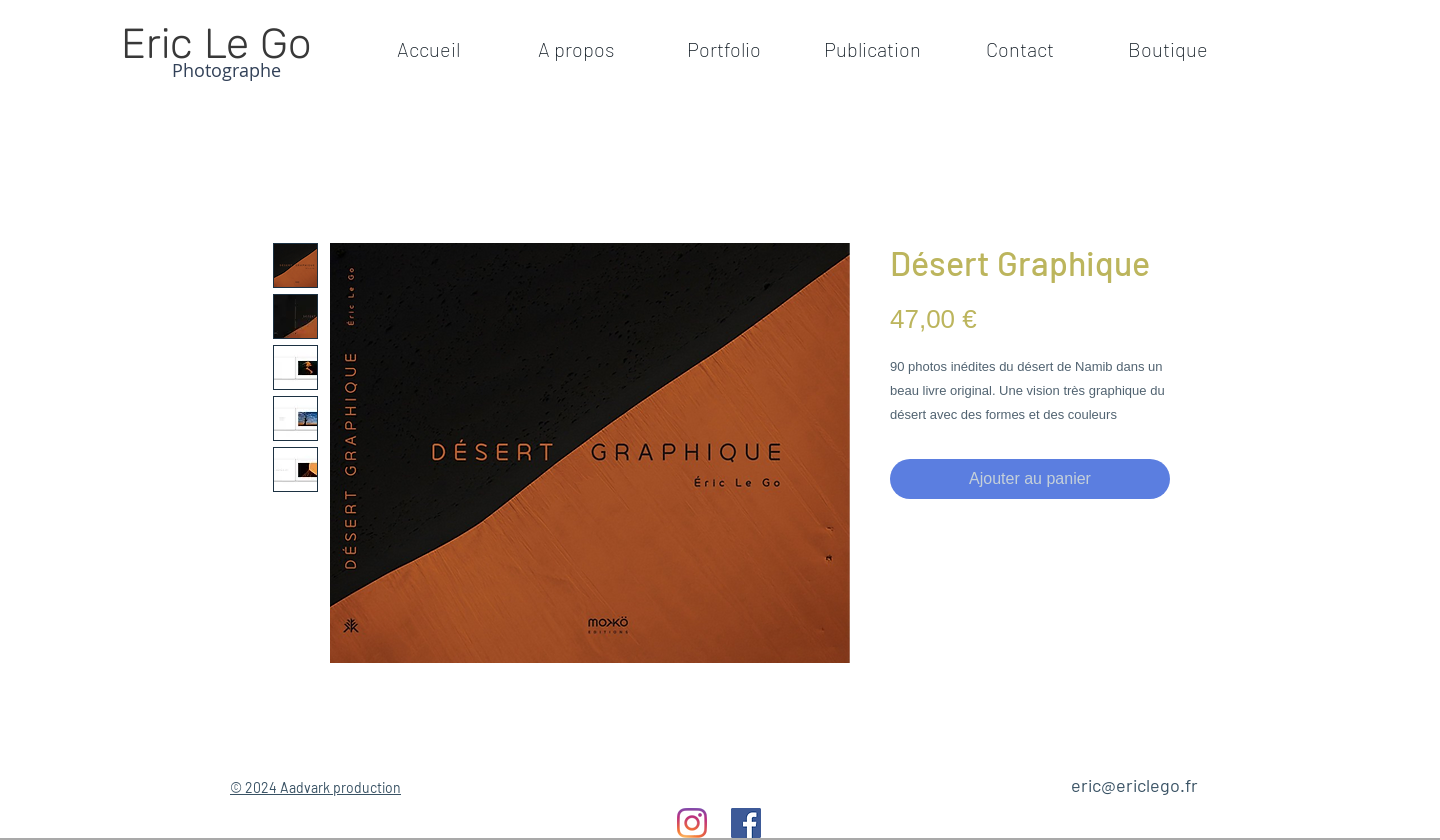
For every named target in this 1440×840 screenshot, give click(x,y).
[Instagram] (692, 823)
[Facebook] (746, 823)
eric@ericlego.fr (1134, 785)
